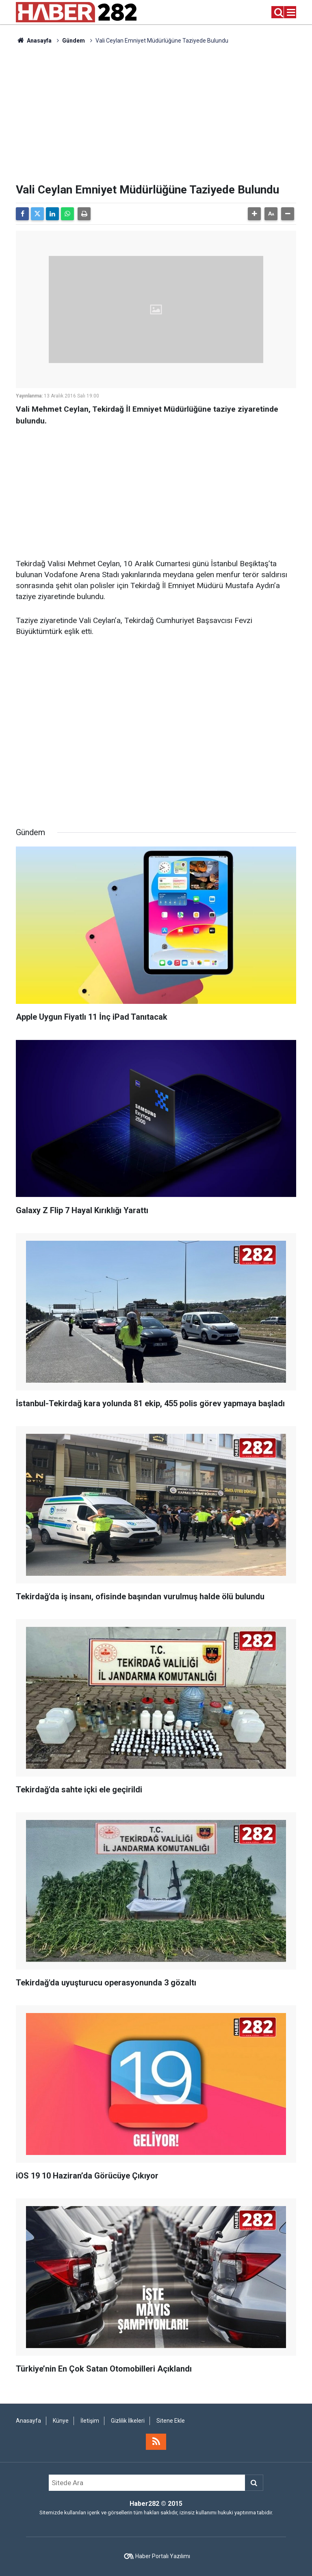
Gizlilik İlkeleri (128, 2420)
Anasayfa (34, 40)
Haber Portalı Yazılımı (162, 2556)
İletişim (89, 2420)
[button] (254, 213)
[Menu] (291, 12)
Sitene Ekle (170, 2420)
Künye (61, 2420)
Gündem (73, 40)
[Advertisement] (156, 114)
